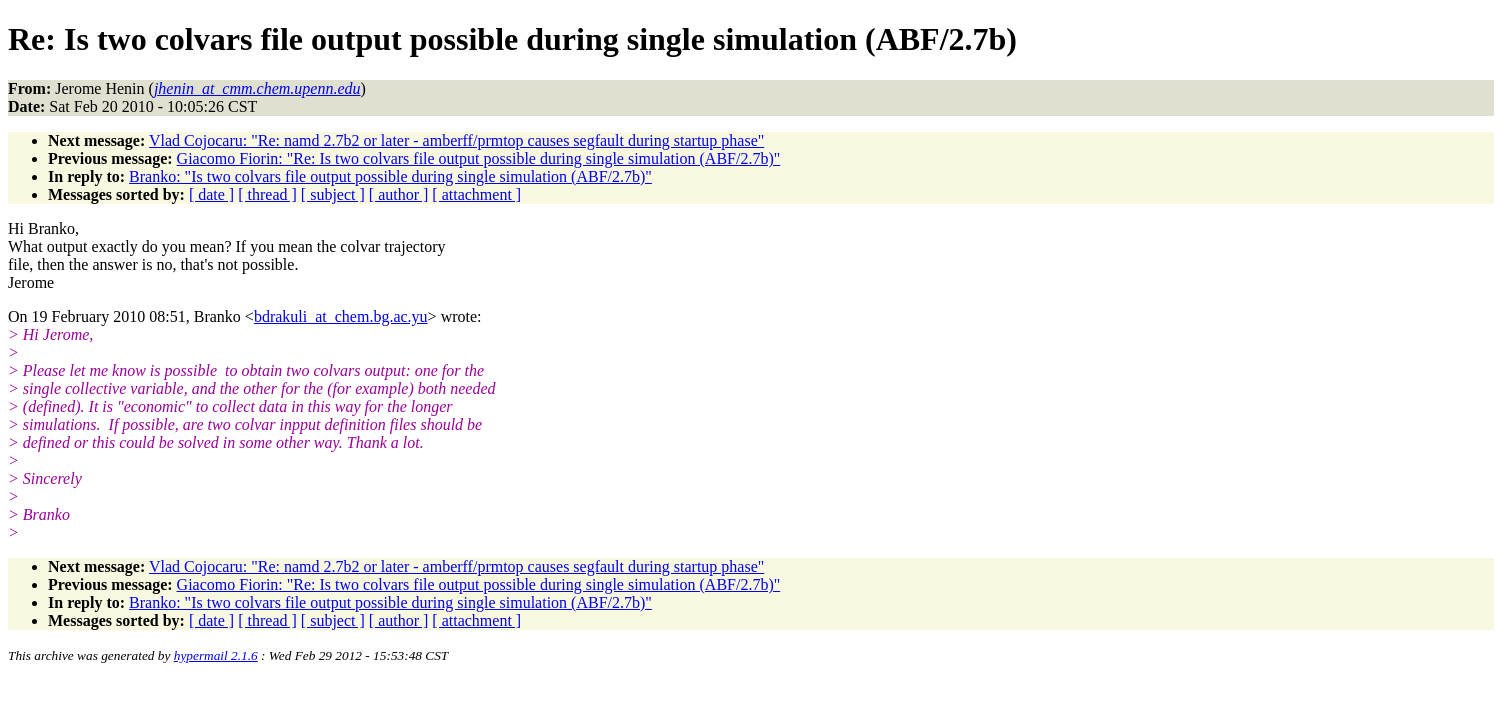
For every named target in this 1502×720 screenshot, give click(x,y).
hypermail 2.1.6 (216, 655)
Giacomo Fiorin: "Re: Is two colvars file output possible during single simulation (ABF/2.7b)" (479, 158)
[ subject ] (333, 194)
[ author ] (399, 194)
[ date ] (211, 194)
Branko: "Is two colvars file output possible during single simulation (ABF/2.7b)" (390, 176)
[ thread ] (267, 194)
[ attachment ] (476, 194)
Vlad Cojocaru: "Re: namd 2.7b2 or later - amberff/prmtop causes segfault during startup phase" (456, 140)
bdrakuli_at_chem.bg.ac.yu (341, 316)
